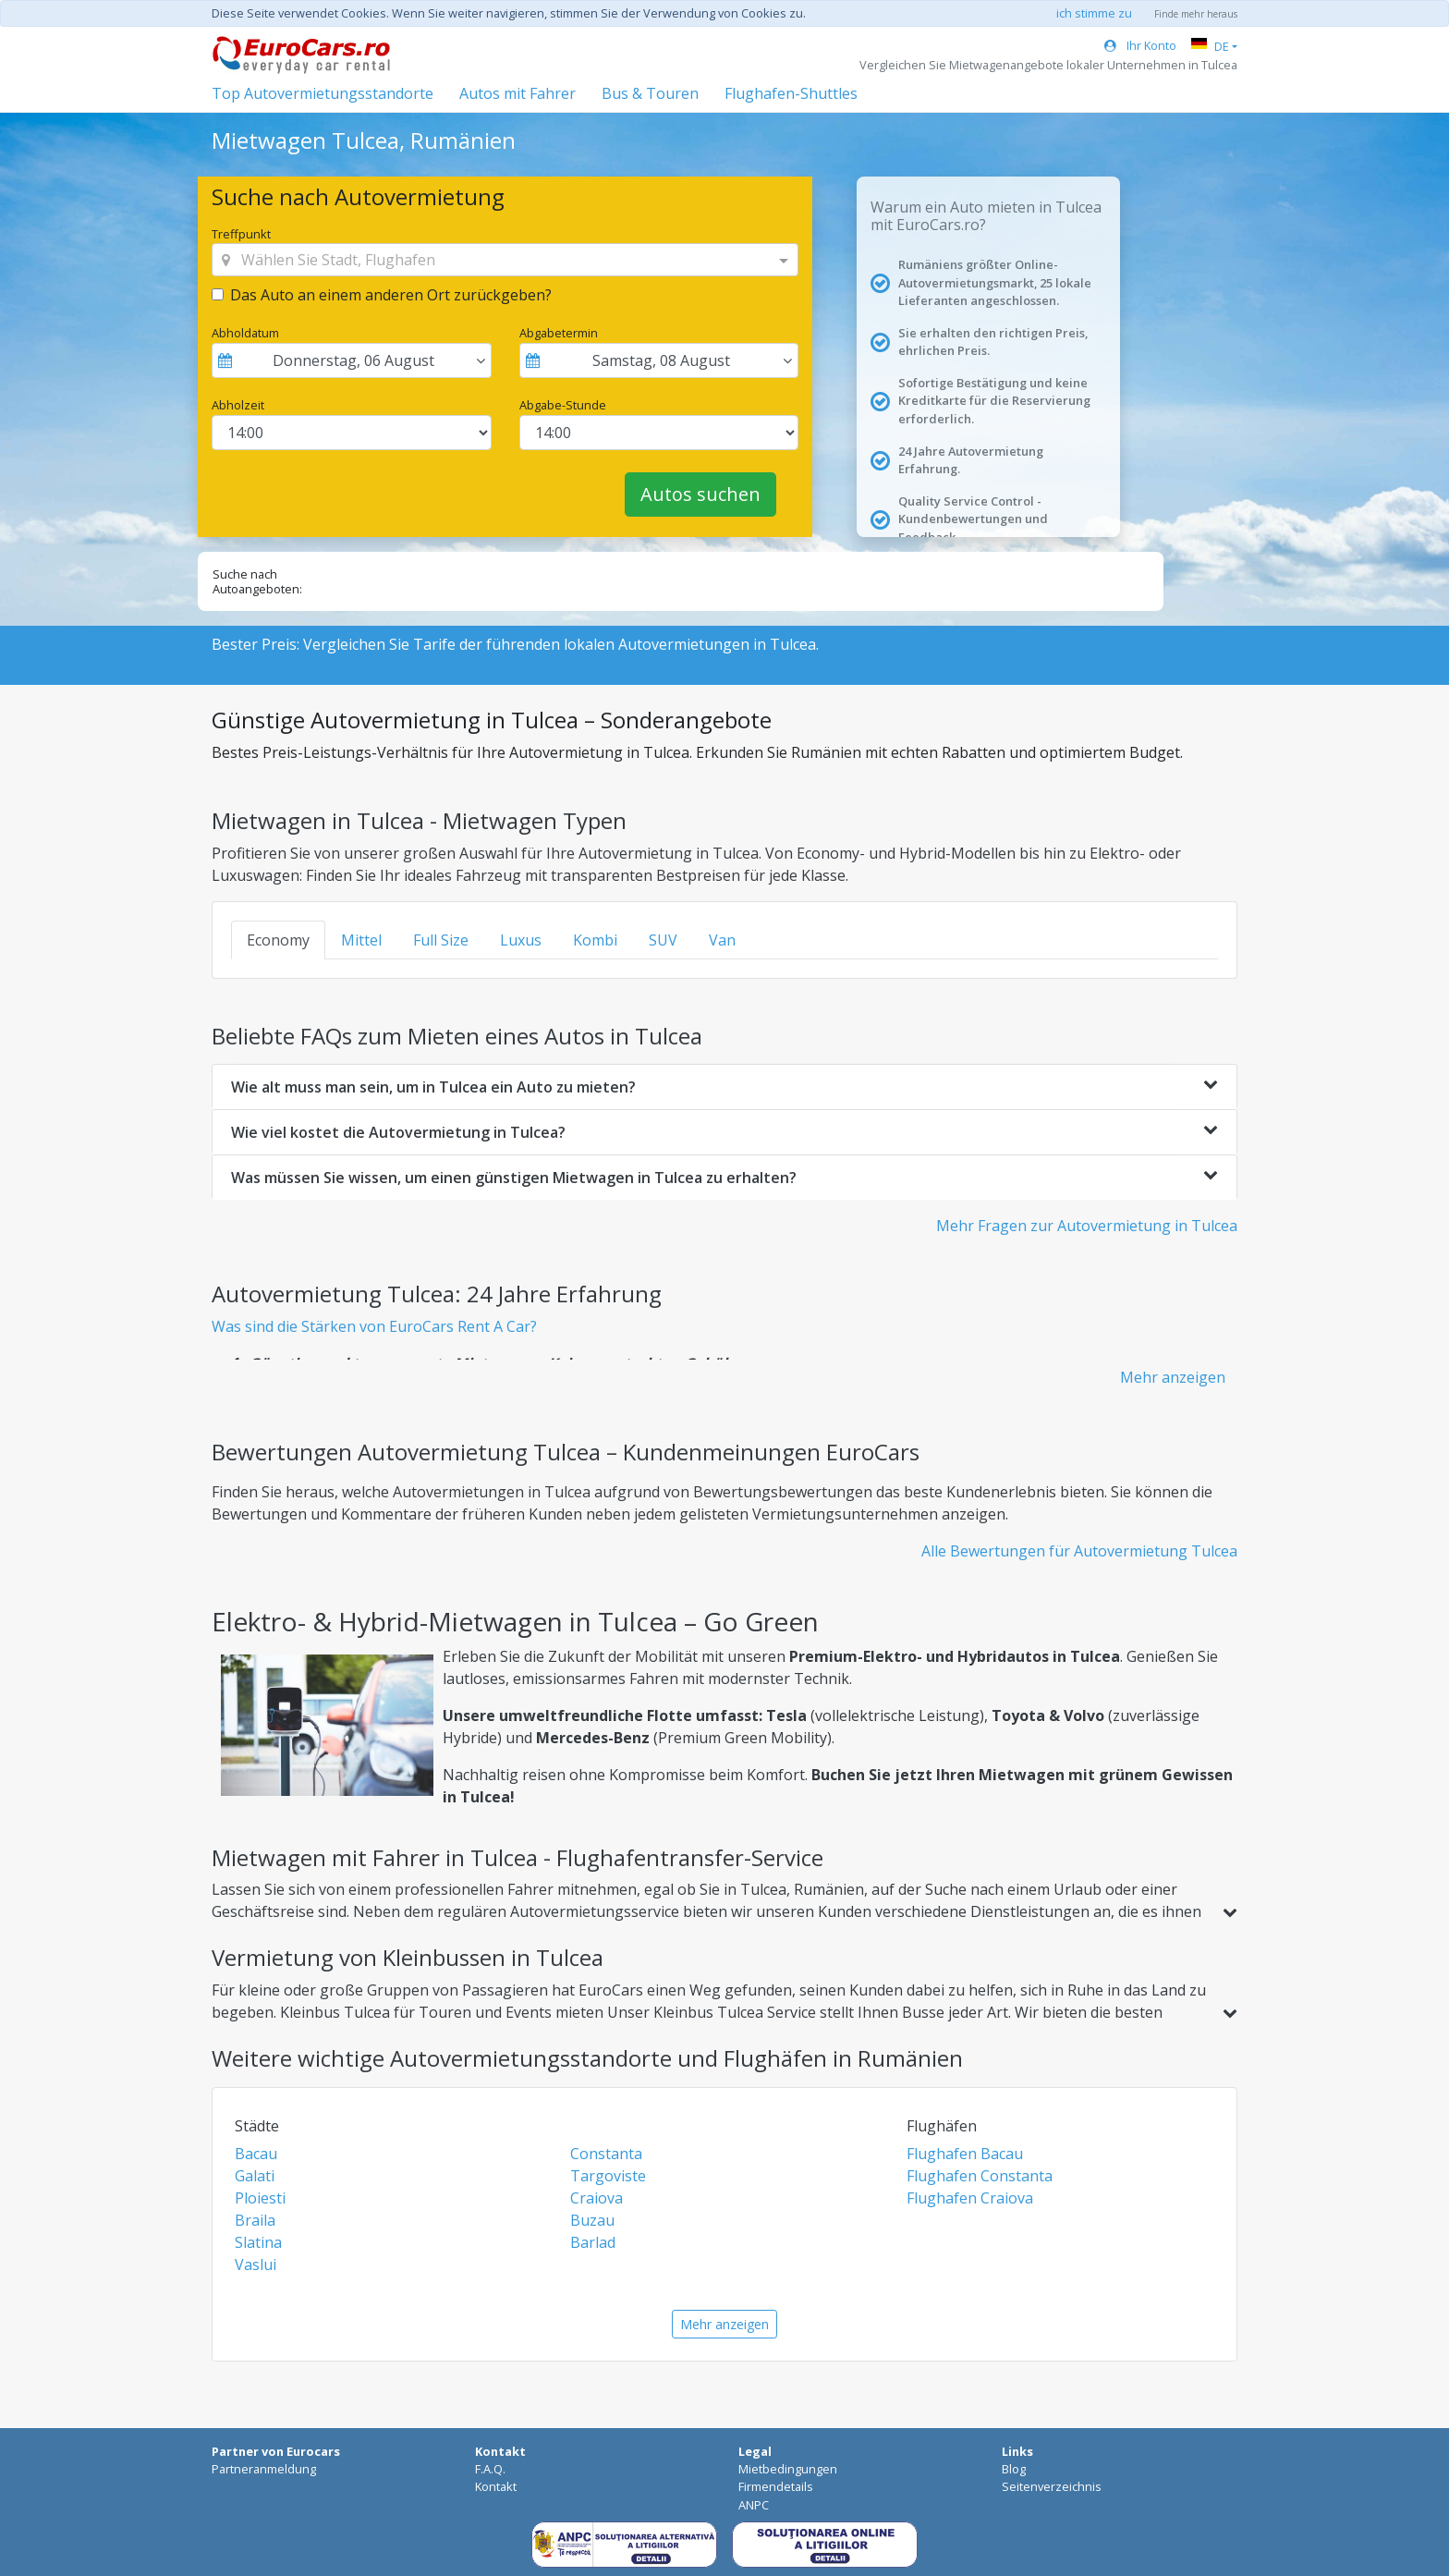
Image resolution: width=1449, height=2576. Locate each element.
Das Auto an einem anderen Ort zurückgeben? (391, 295)
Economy (278, 940)
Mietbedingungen (787, 2468)
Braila (255, 2220)
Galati (254, 2176)
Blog (1014, 2468)
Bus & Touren (650, 93)
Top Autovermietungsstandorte (322, 93)
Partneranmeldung (264, 2468)
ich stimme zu (1094, 13)
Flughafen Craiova (970, 2198)
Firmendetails (775, 2486)
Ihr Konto (1140, 45)
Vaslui (255, 2264)
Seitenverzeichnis (1052, 2486)
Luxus (521, 940)
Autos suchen (700, 494)
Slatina (258, 2242)
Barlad (592, 2242)
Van (722, 940)
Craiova (596, 2198)
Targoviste (608, 2176)
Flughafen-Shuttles (791, 93)
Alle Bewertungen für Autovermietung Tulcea (1079, 1551)
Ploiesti (260, 2198)
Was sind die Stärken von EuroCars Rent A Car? (374, 1326)
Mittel (361, 940)
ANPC (753, 2505)
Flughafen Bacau (965, 2153)
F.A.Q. (490, 2468)
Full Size (441, 940)
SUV (663, 940)
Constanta (606, 2153)
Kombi (595, 940)
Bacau (256, 2153)
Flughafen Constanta (980, 2176)
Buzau (592, 2220)
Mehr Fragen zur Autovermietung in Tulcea (1086, 1225)
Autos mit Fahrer (517, 93)
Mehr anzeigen (1172, 1377)
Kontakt (496, 2486)
